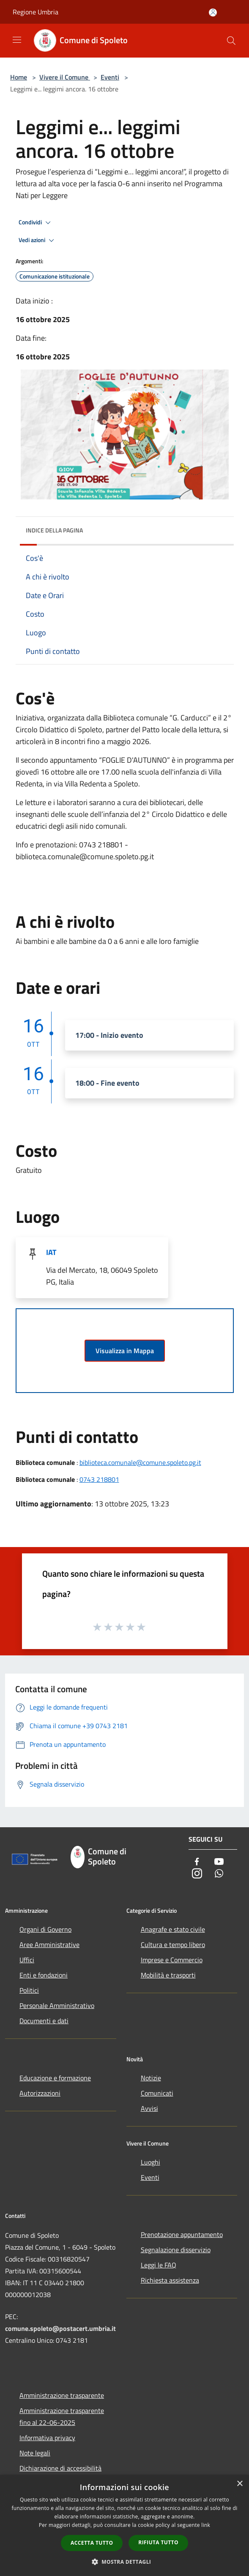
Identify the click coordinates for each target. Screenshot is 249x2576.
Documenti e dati (43, 2021)
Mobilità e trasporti (168, 1975)
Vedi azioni (38, 240)
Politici (29, 1990)
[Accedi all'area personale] (212, 12)
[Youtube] (219, 1862)
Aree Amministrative (49, 1944)
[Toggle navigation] (17, 40)
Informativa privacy (47, 2438)
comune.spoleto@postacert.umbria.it (60, 2328)
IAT (51, 1252)
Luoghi (150, 2162)
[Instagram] (197, 1874)
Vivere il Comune (64, 77)
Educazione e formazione (55, 2078)
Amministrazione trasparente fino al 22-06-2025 (61, 2416)
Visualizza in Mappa (125, 1351)
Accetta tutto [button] (92, 2542)
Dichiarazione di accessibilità (60, 2468)
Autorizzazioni (39, 2093)
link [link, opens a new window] (205, 2525)
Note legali (34, 2453)
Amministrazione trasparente (61, 2395)
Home (18, 77)
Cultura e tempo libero (173, 1944)
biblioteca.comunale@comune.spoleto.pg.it (140, 1462)
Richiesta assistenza (170, 2280)
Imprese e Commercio (171, 1960)
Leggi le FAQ (158, 2265)
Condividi (36, 223)
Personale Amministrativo (56, 2005)
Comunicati (157, 2093)
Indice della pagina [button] (54, 530)
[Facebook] (197, 1862)
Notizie (151, 2078)
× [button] (239, 2484)
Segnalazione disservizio (176, 2250)
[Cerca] (231, 41)
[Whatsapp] (219, 1874)
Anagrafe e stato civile (173, 1929)
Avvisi (149, 2108)
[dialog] (124, 2525)
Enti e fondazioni (43, 1975)
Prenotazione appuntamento (182, 2234)
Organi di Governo (45, 1929)
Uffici (26, 1960)
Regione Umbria (35, 12)
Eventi (110, 77)
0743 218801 (99, 1479)
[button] (124, 2561)
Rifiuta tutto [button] (158, 2542)
